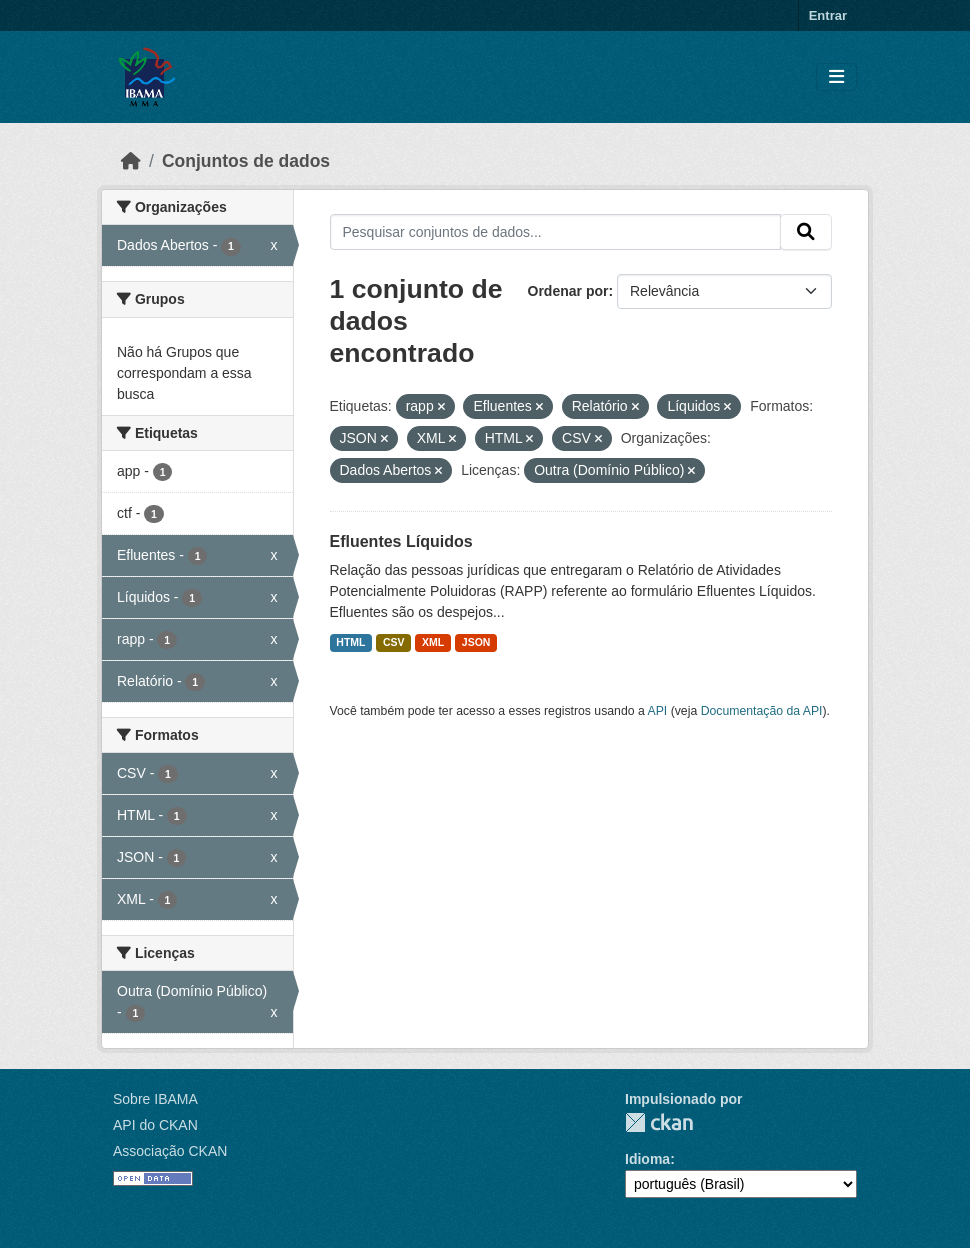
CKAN (659, 1122)
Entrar (828, 15)
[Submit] (806, 232)
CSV (394, 642)
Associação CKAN (170, 1151)
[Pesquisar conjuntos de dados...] (556, 232)
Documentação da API (762, 711)
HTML (350, 642)
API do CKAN (155, 1125)
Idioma (647, 1159)
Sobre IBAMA (155, 1099)
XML (433, 642)
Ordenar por (568, 291)
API (658, 711)
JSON (476, 642)
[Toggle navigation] (836, 77)
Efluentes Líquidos (401, 541)
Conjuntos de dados (246, 161)
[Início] (131, 161)
